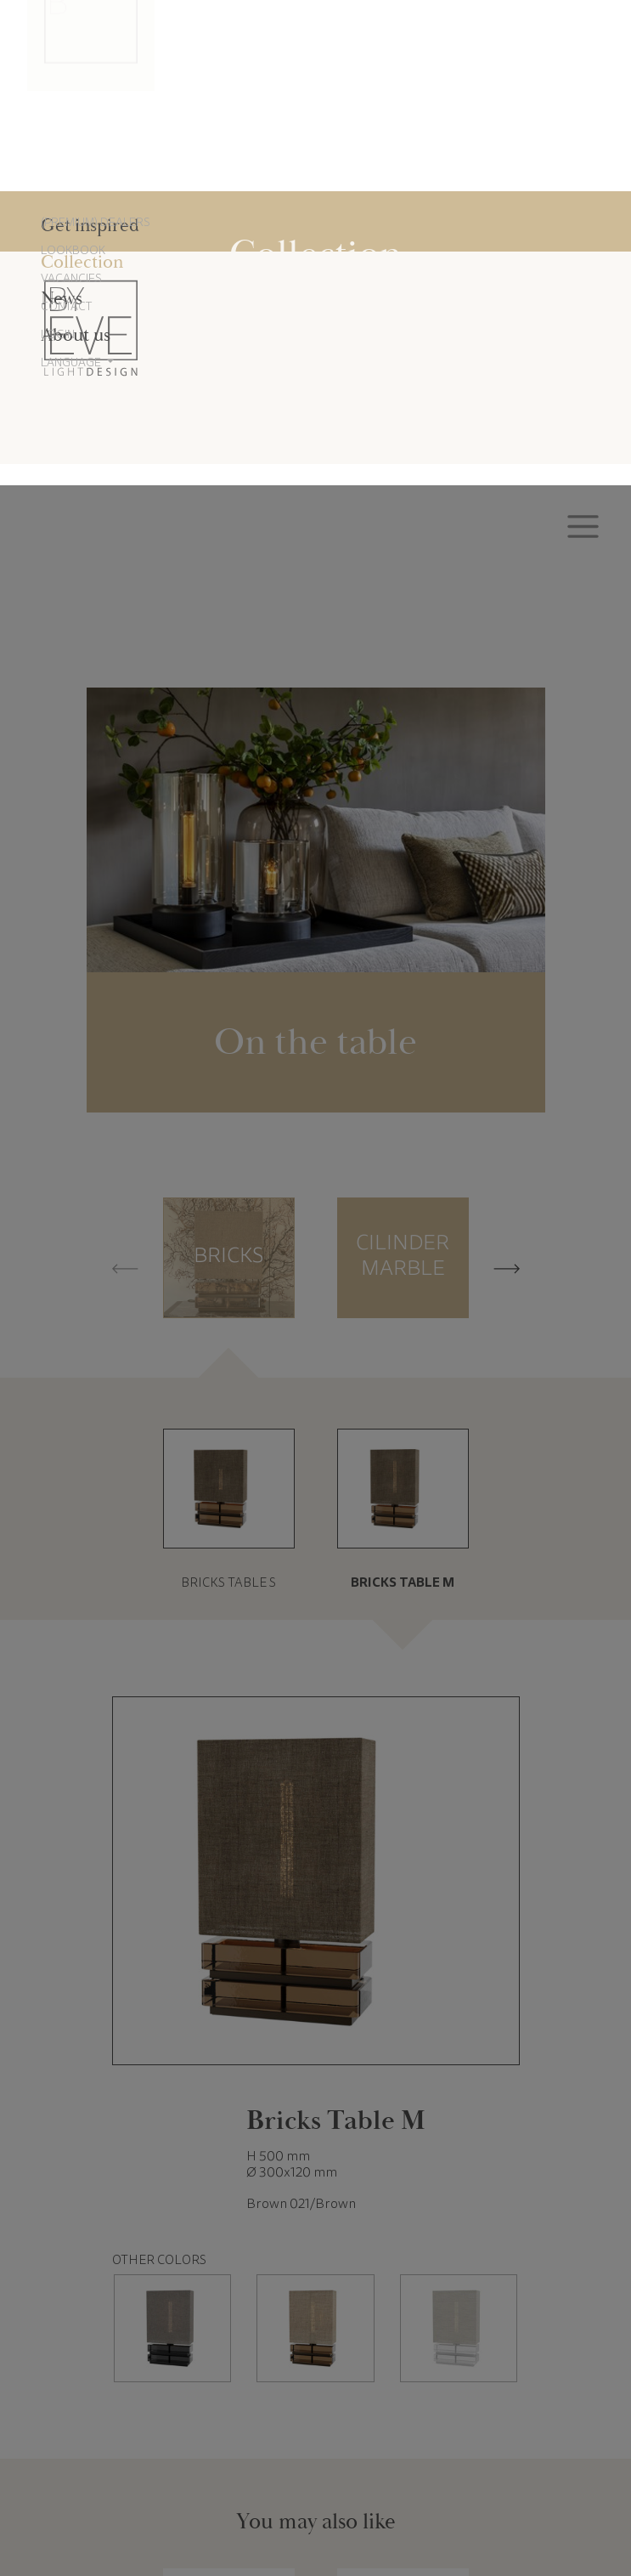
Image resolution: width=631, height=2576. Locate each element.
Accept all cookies (448, 2502)
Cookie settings (183, 2502)
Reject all (315, 2502)
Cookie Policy (383, 2455)
